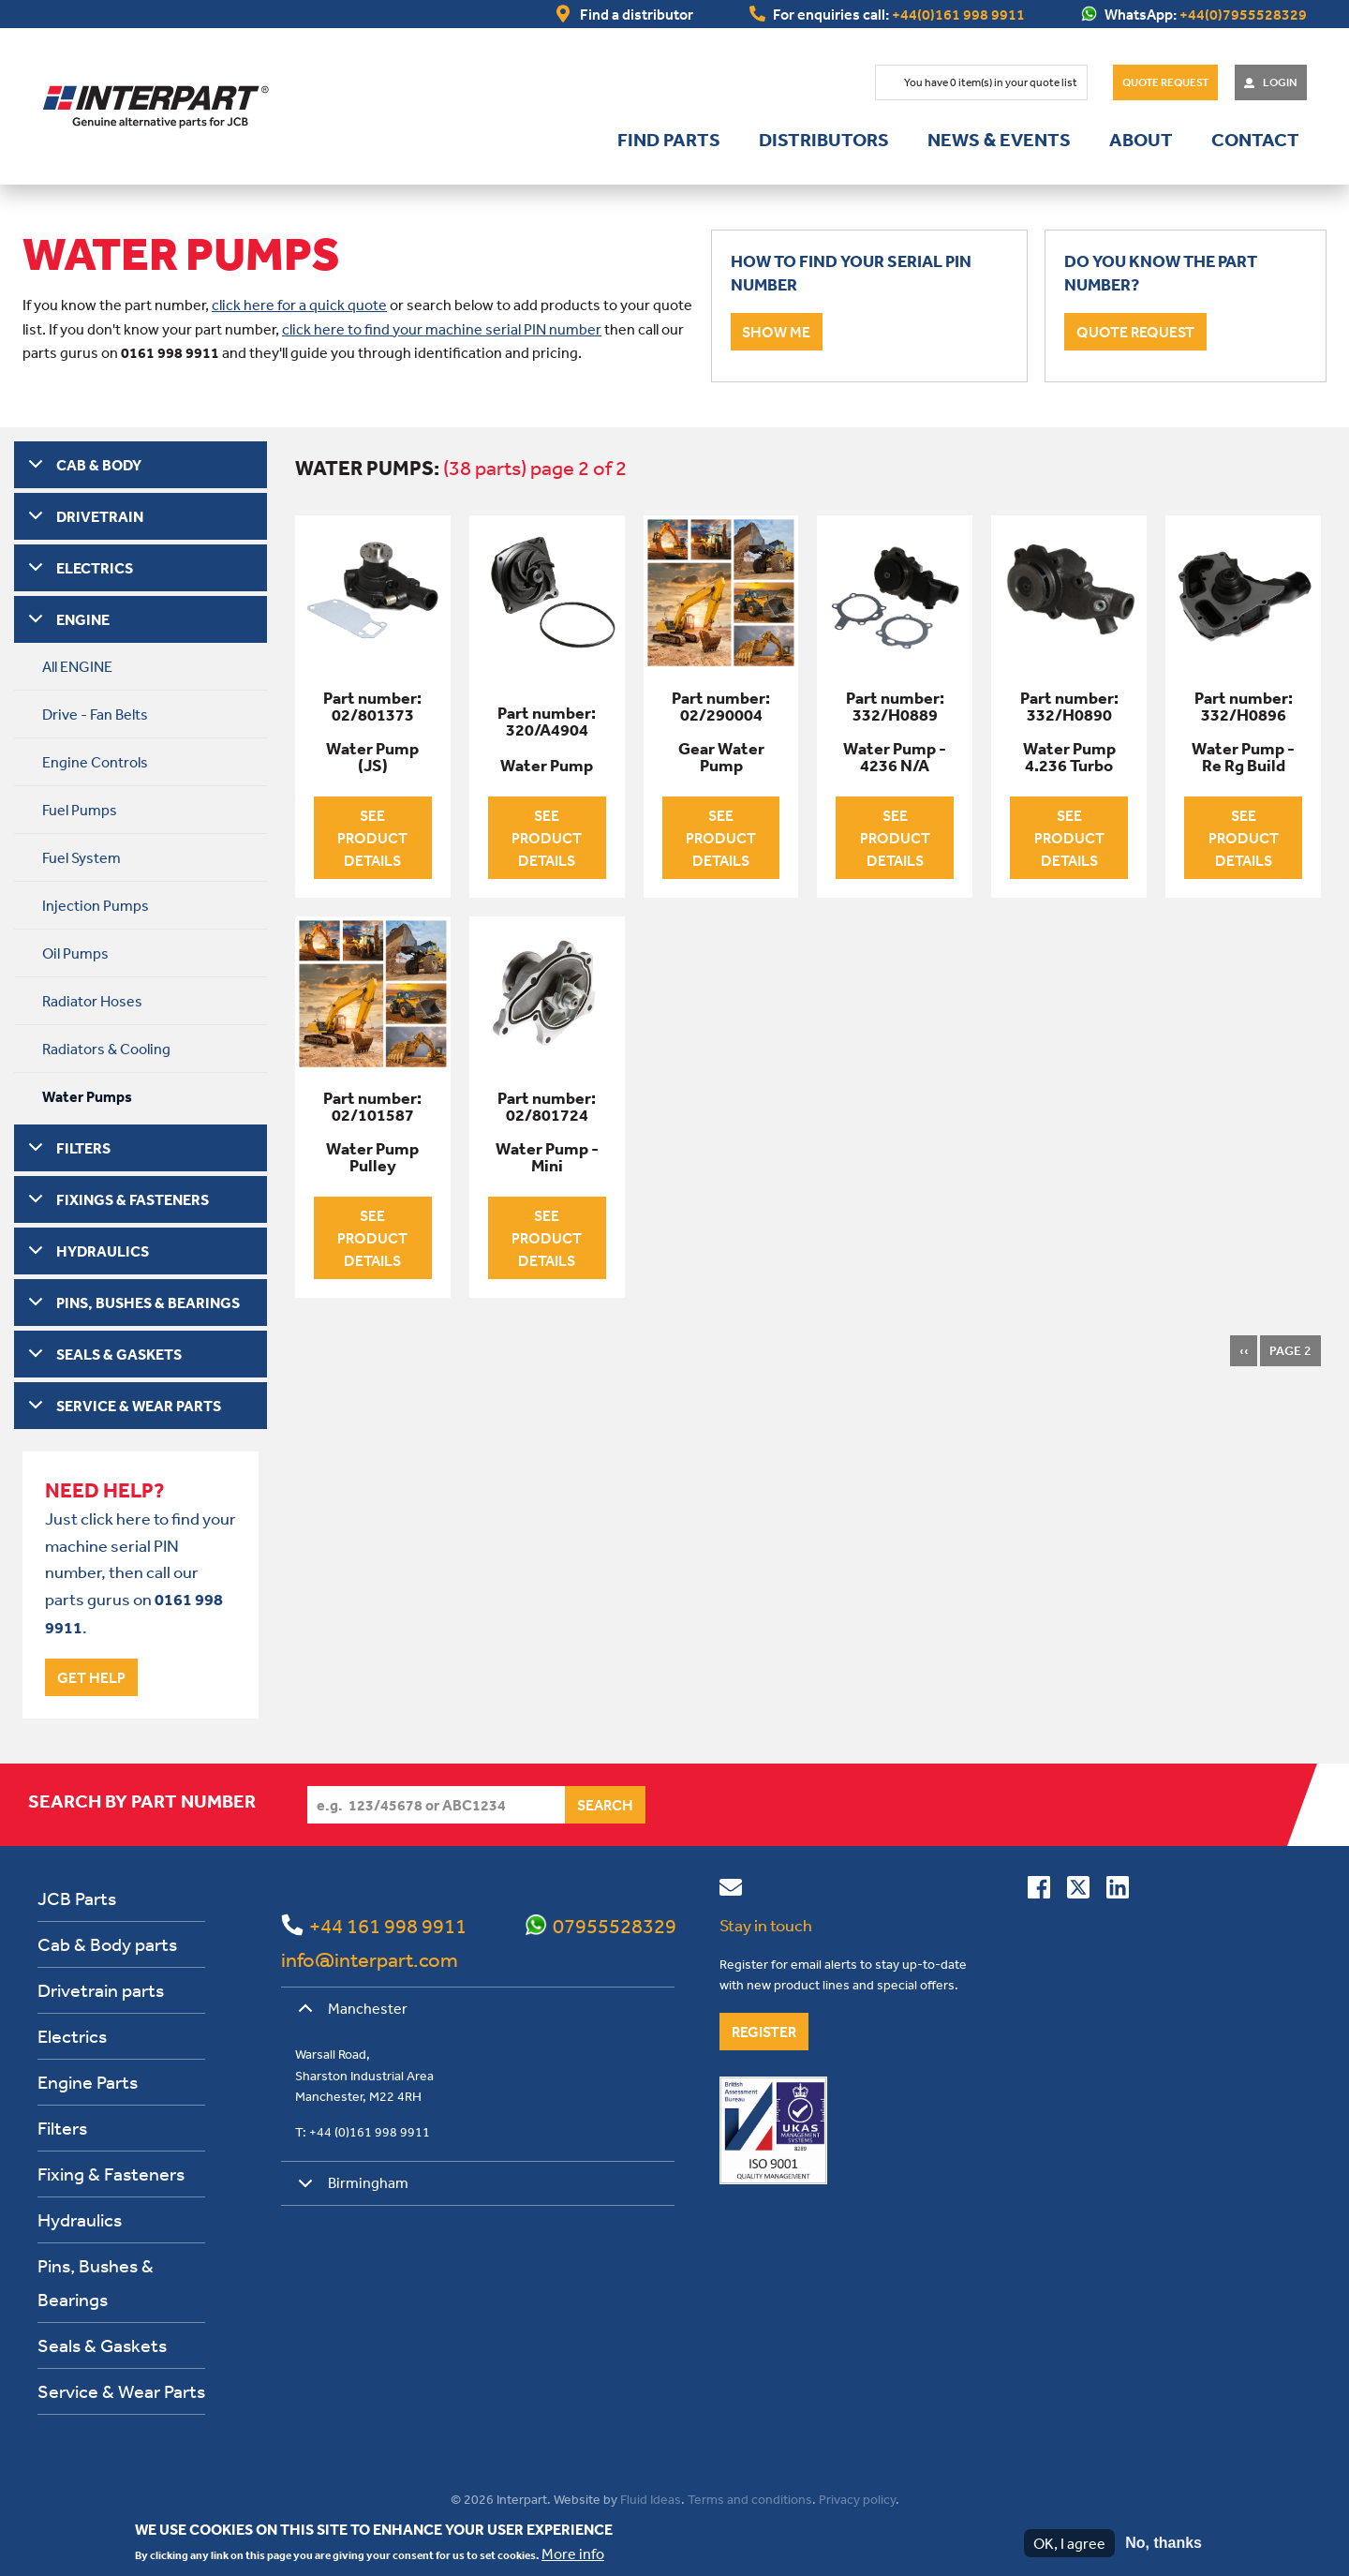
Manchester (349, 2015)
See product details (372, 838)
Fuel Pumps (79, 809)
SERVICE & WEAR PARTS (138, 1405)
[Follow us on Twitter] (1078, 1891)
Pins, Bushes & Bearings (95, 2282)
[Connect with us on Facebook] (1039, 1891)
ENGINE (83, 619)
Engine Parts (87, 2081)
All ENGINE (77, 666)
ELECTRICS (94, 567)
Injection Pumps (95, 905)
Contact (1255, 139)
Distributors (824, 139)
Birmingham (349, 2189)
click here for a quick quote (299, 304)
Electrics (72, 2036)
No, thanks (1163, 2543)
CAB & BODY (98, 464)
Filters (62, 2127)
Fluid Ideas (650, 2499)
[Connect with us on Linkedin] (1117, 1891)
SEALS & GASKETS (119, 1354)
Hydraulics (79, 2219)
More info (572, 2553)
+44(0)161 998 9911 (958, 14)
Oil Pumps (75, 953)
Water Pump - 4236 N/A (894, 757)
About (1141, 139)
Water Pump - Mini (547, 1157)
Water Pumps (87, 1096)
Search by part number (142, 1801)
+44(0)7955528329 (1243, 14)
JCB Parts (76, 1898)
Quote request (1135, 331)
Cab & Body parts (107, 1944)
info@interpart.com (369, 1959)
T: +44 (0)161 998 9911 (362, 2131)
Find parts (668, 139)
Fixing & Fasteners (111, 2173)
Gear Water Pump (721, 757)
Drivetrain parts (100, 1990)
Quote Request (1165, 82)
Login (1280, 82)
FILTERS (83, 1148)
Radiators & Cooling (106, 1048)
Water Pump (546, 765)
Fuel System (81, 857)
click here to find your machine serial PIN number (441, 329)
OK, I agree (1069, 2543)
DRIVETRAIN (99, 516)
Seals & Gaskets (102, 2345)
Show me (776, 331)
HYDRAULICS (102, 1251)
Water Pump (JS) (372, 757)
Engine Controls (95, 761)
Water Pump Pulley (372, 1157)
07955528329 (614, 1925)
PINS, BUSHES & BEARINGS (148, 1302)
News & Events (999, 139)
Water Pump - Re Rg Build (1243, 757)
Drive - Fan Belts (95, 714)
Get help (91, 1677)
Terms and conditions (750, 2499)
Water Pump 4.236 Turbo (1069, 757)
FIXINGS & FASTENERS (132, 1199)
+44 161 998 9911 (388, 1925)
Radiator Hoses (92, 1000)
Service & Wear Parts (121, 2391)
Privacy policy (857, 2499)
